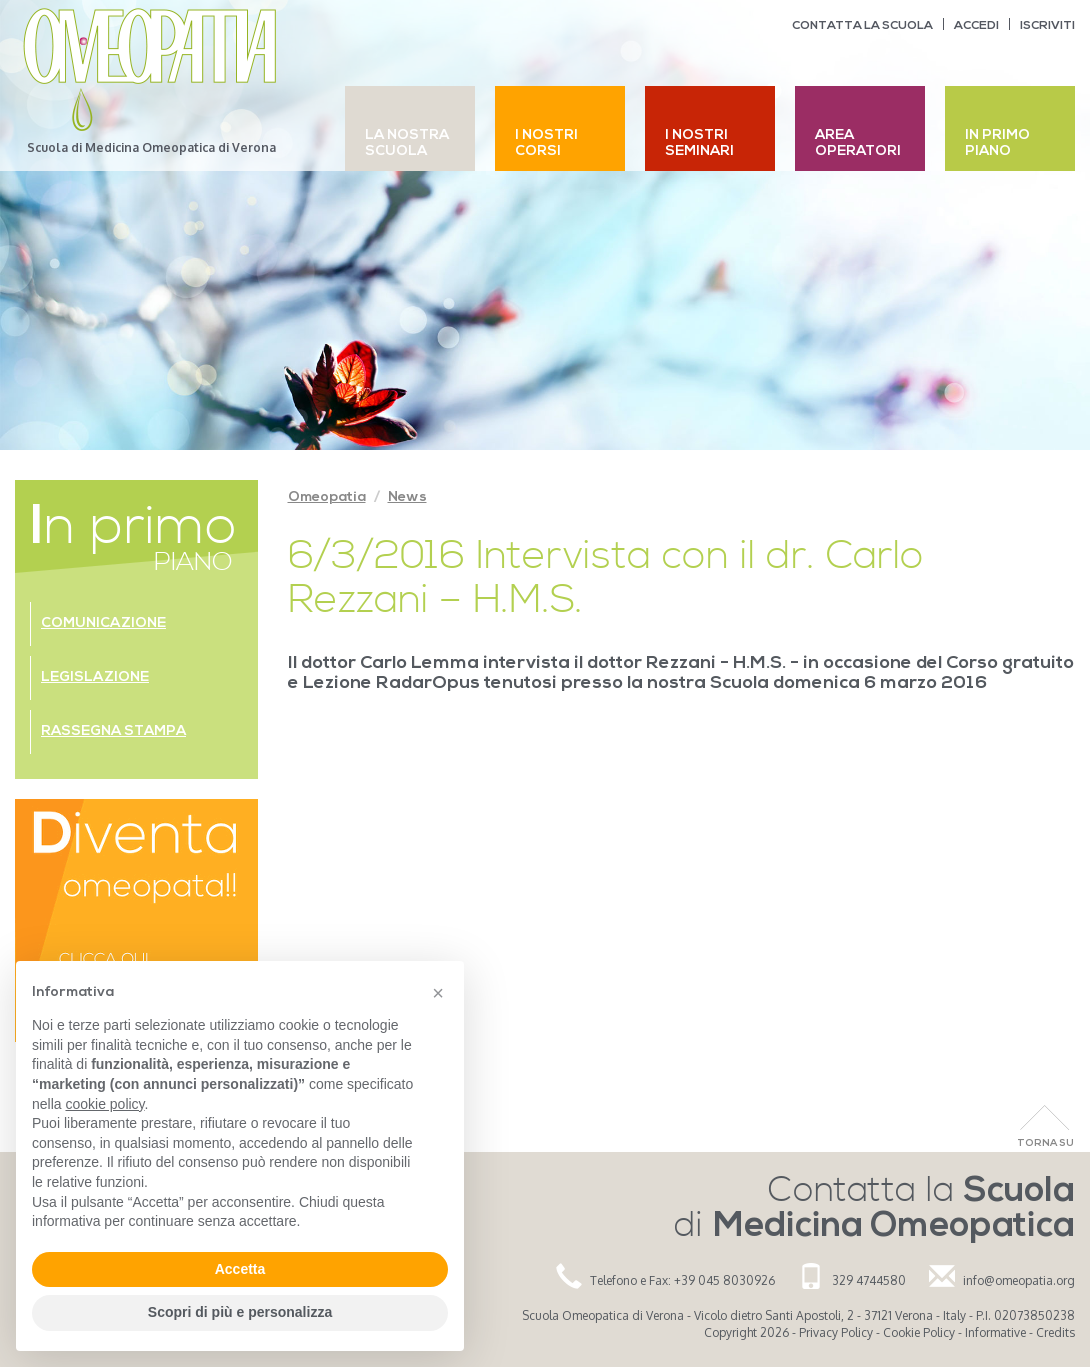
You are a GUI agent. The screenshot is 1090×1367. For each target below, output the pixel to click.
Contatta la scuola (862, 26)
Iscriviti (1047, 26)
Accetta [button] (240, 1269)
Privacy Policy (836, 1332)
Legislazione (95, 677)
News (407, 497)
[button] (438, 993)
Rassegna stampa (113, 731)
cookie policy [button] (104, 1104)
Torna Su (1045, 1143)
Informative (995, 1332)
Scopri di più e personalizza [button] (240, 1312)
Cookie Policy (919, 1332)
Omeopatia (327, 497)
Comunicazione (103, 623)
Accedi (976, 26)
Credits (1055, 1332)
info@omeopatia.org (1019, 1280)
